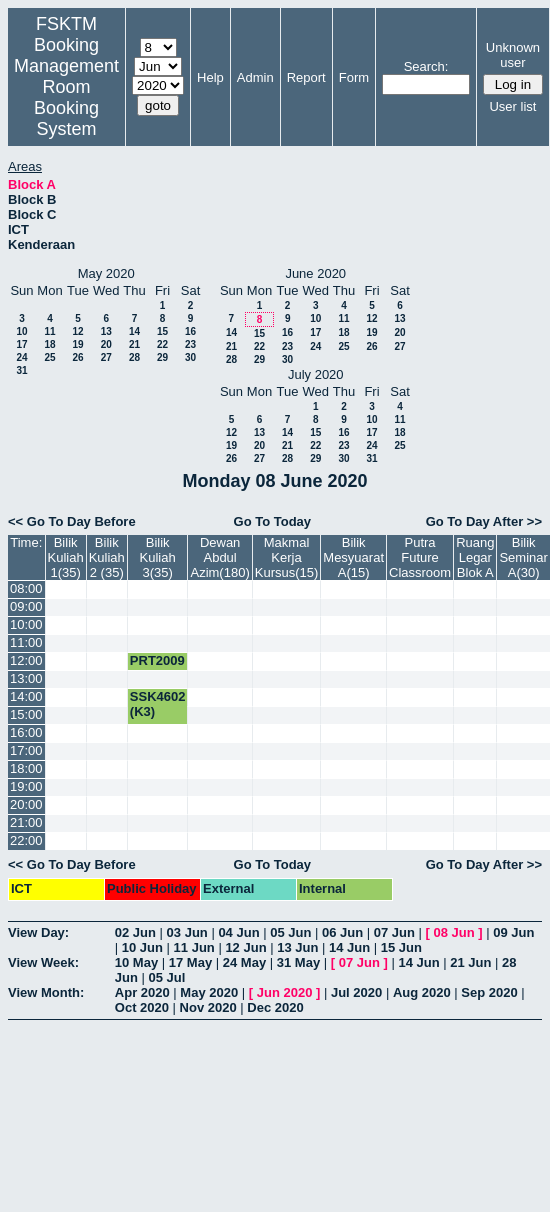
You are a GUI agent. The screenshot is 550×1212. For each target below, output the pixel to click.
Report (306, 77)
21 (134, 344)
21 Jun (470, 962)
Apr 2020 (142, 992)
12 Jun (245, 947)
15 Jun (401, 947)
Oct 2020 (142, 1007)
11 (49, 331)
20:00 (26, 804)
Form (354, 77)
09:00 (26, 606)
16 (190, 331)
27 (106, 357)
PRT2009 (157, 660)
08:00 (26, 588)
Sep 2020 (489, 992)
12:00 (26, 660)
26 (77, 357)
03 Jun (187, 932)
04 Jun (238, 932)
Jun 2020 (285, 992)
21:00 (26, 822)
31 (21, 370)
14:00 (26, 696)
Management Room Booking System (66, 97)
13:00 (26, 678)
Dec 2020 (275, 1007)
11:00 (26, 642)
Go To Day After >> (484, 521)
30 (190, 357)
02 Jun (135, 932)
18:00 (26, 768)
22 (162, 344)
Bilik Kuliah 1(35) (66, 557)
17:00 (26, 750)
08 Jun (454, 932)
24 (21, 357)
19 (77, 344)
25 (49, 357)
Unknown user (513, 55)
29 (162, 357)
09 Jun (513, 932)
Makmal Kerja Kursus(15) (287, 557)
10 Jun (142, 947)
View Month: (46, 992)
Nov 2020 (208, 1007)
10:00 (26, 624)
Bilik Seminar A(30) (523, 557)
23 (190, 344)
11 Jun (194, 947)
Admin (255, 77)
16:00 (26, 732)
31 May (298, 962)
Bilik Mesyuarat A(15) (353, 557)
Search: (426, 66)
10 (21, 331)
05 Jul (167, 977)
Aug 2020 (422, 992)
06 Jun (342, 932)
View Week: (43, 962)
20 (106, 344)
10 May (136, 962)
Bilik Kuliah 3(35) (158, 557)
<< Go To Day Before (72, 521)
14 (134, 331)
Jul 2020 (356, 992)
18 (49, 344)
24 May (244, 962)
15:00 (26, 714)
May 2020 (209, 992)
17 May (190, 962)
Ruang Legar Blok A (475, 557)
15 (162, 331)
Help (210, 77)
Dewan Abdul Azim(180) (219, 557)
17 (21, 344)
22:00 (26, 840)
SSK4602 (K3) (158, 704)
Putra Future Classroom (420, 557)
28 (134, 357)
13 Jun (297, 947)
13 (106, 331)
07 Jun (394, 932)
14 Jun (349, 947)
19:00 (26, 786)
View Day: (38, 932)
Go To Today (273, 521)
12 (77, 331)
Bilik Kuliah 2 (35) (107, 557)
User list (512, 106)
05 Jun (290, 932)
